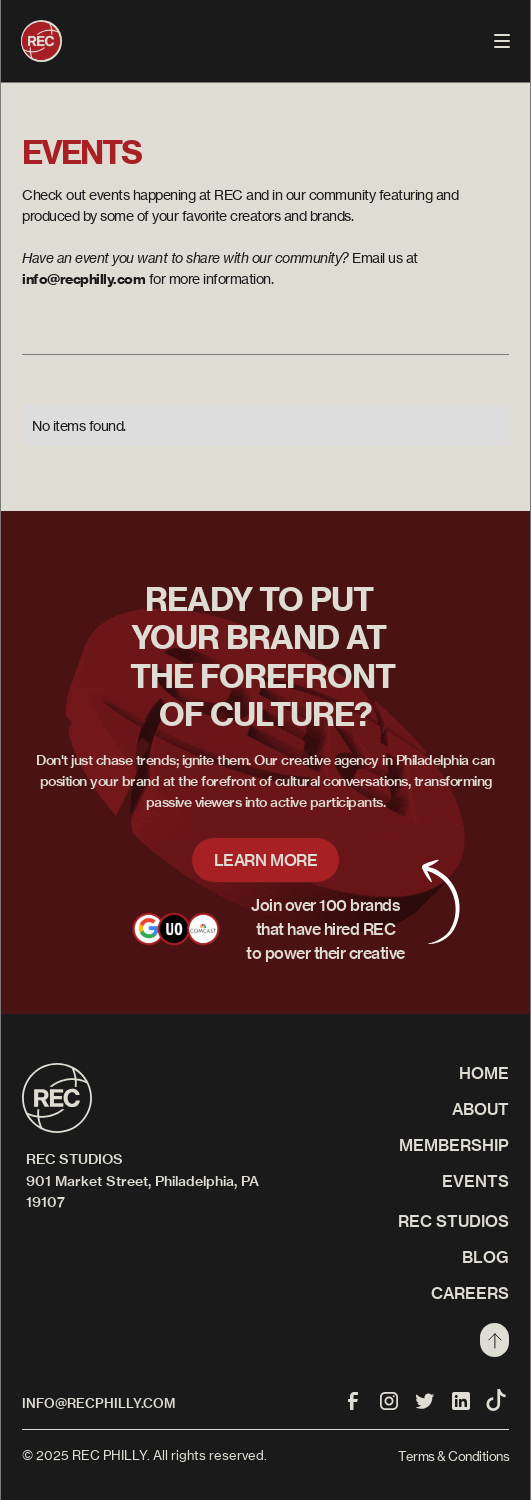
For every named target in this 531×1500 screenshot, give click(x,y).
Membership (454, 1145)
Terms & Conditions (453, 1456)
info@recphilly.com (98, 1403)
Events (475, 1181)
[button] (502, 41)
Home (484, 1073)
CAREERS (470, 1293)
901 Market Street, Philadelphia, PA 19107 (142, 1191)
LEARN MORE (266, 860)
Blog (485, 1257)
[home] (41, 41)
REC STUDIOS (453, 1221)
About (480, 1109)
